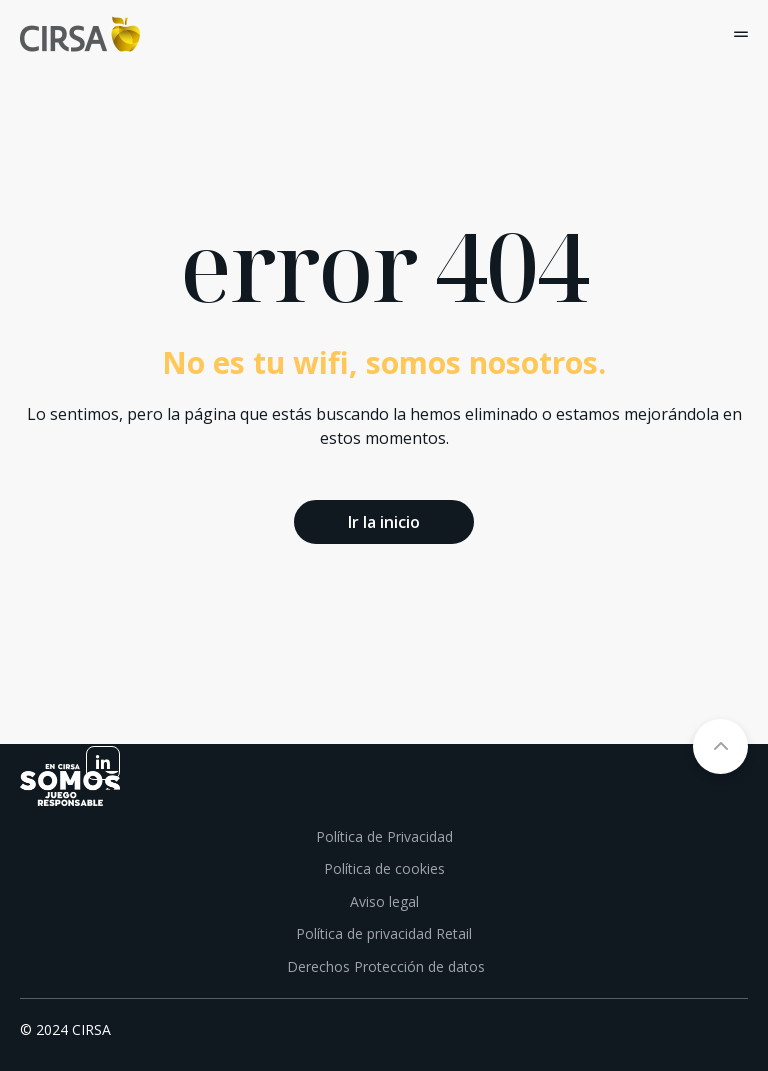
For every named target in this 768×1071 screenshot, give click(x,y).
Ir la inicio (384, 522)
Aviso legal (384, 901)
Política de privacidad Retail (384, 933)
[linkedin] (103, 763)
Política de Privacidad (384, 836)
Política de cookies (384, 868)
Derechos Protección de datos (384, 966)
